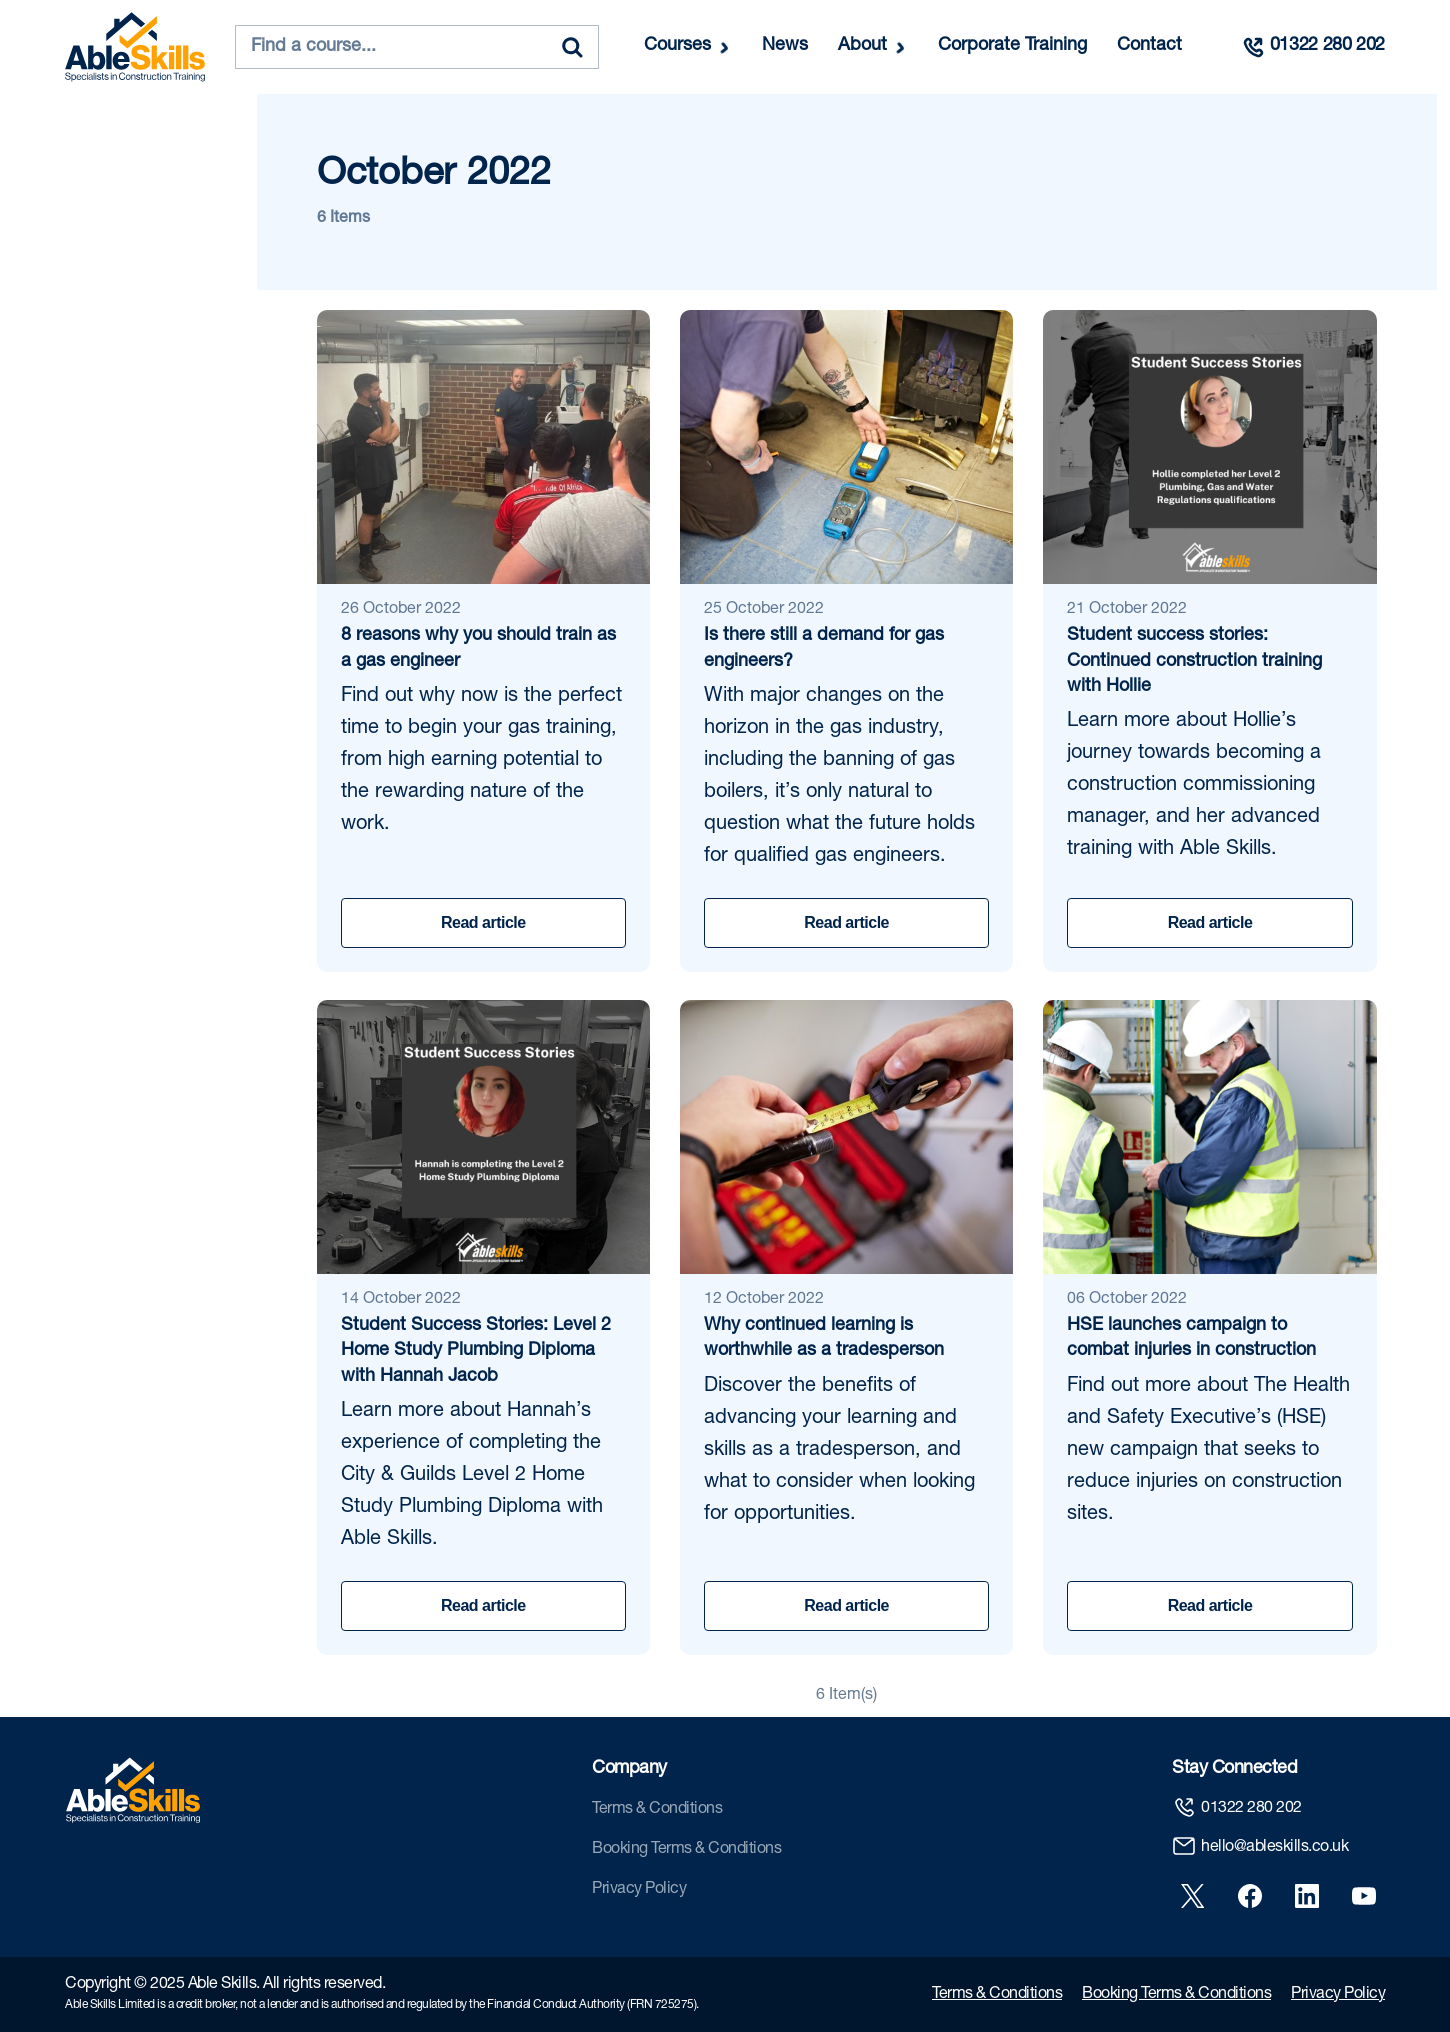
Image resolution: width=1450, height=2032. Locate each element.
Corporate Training (1012, 46)
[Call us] (1313, 47)
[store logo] (135, 47)
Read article (483, 922)
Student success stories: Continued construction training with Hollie (1194, 661)
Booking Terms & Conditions (686, 1850)
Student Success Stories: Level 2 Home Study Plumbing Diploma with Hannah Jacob (476, 1351)
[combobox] (417, 47)
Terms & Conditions (657, 1810)
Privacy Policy (639, 1890)
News (785, 46)
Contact (1149, 46)
